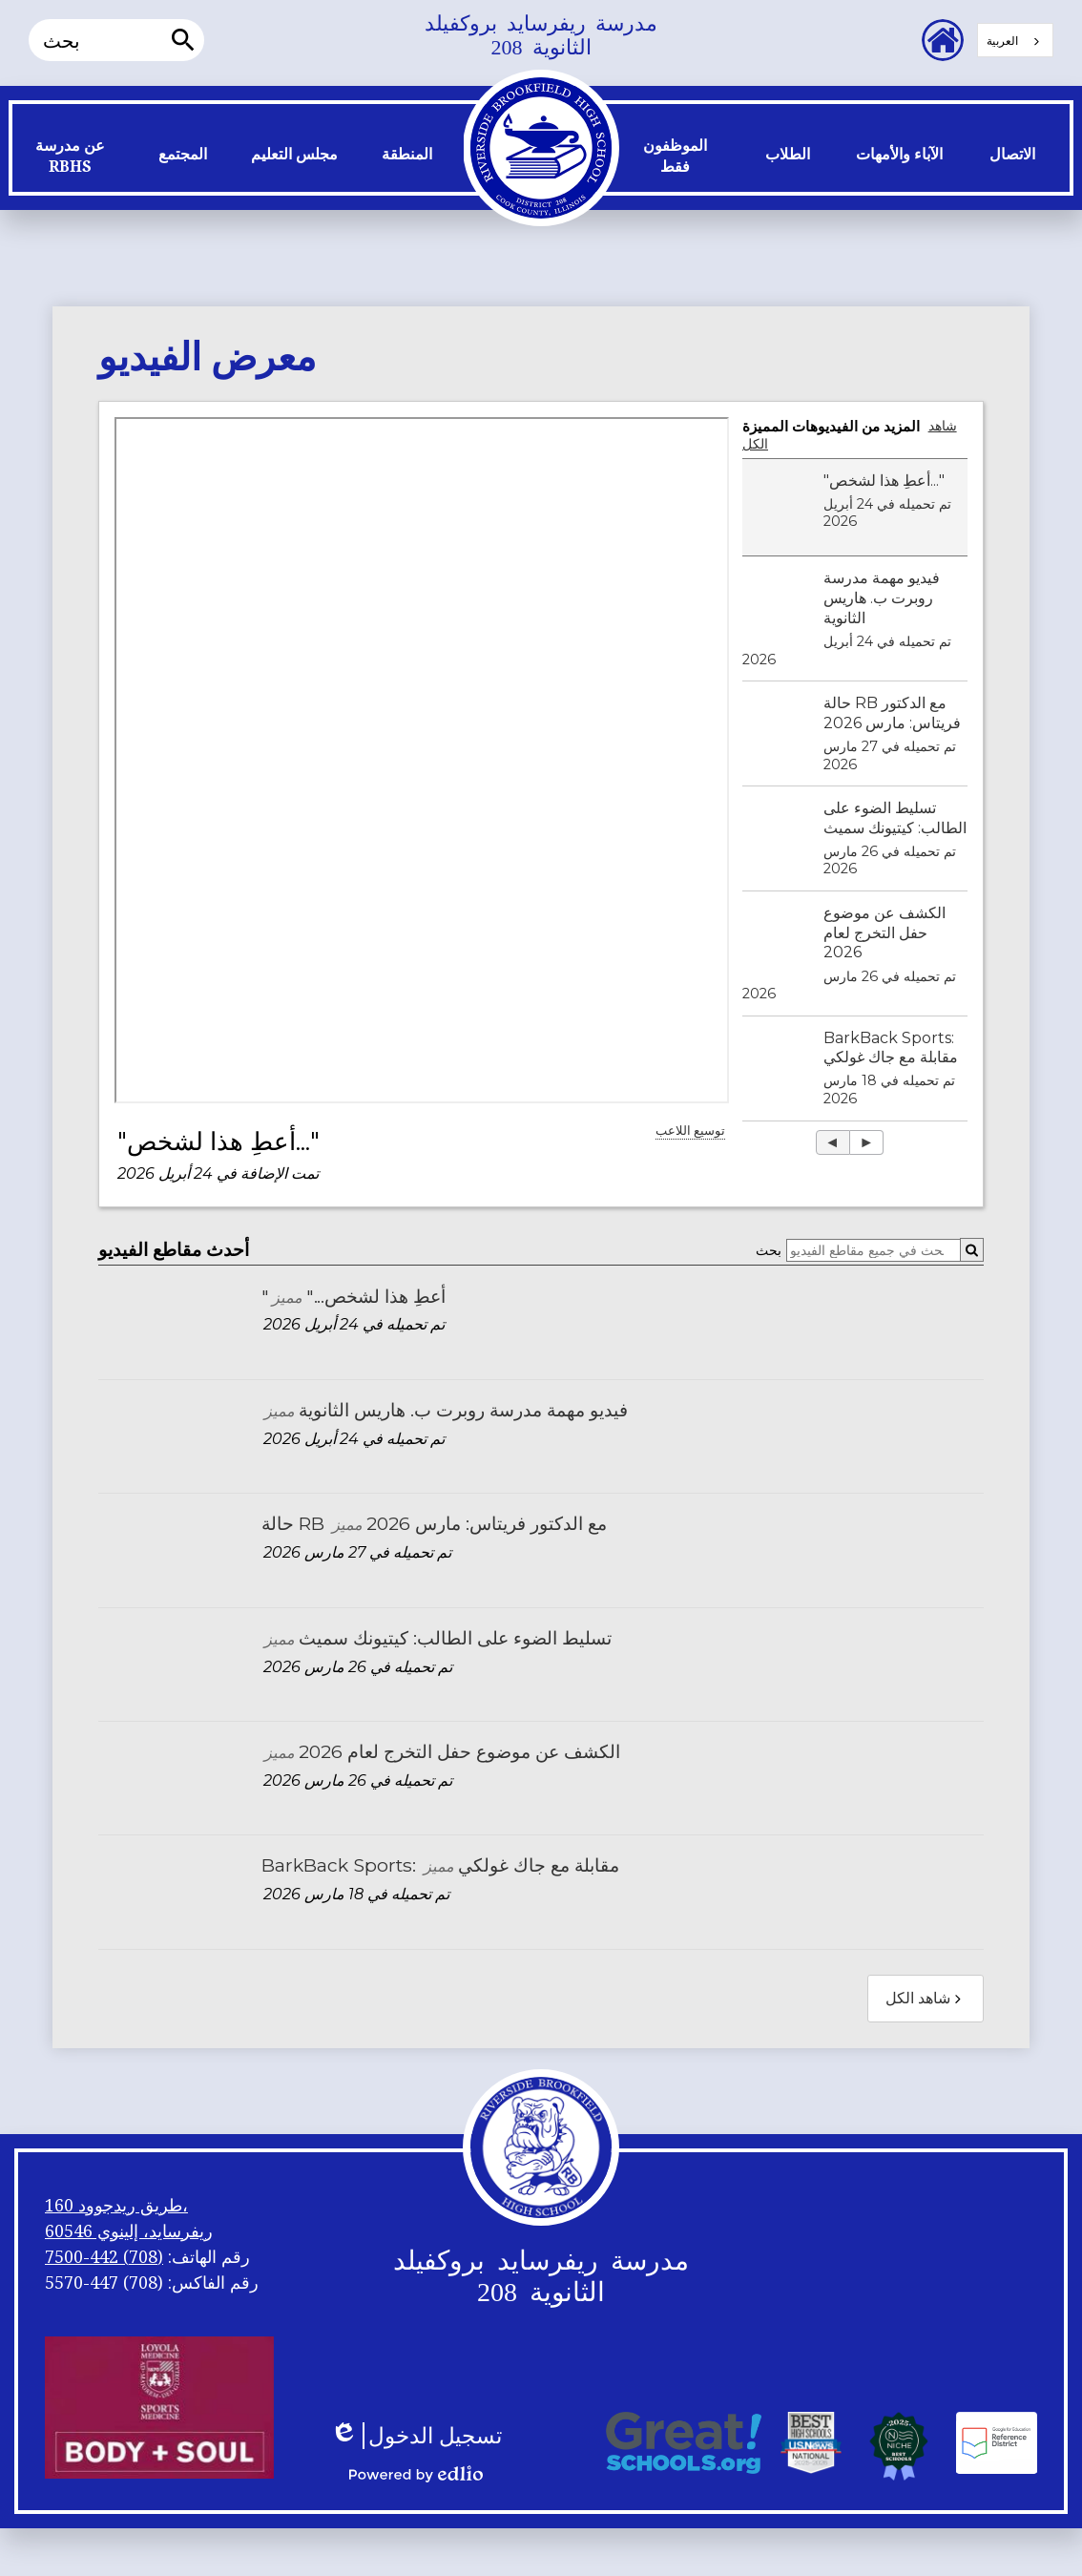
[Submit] (972, 1250)
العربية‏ (1002, 40)
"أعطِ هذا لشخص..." (218, 1141)
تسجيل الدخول (416, 2435)
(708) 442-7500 (104, 2256)
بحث (768, 1250)
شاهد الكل (925, 1998)
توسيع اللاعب (690, 1130)
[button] (70, 160)
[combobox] (1015, 40)
